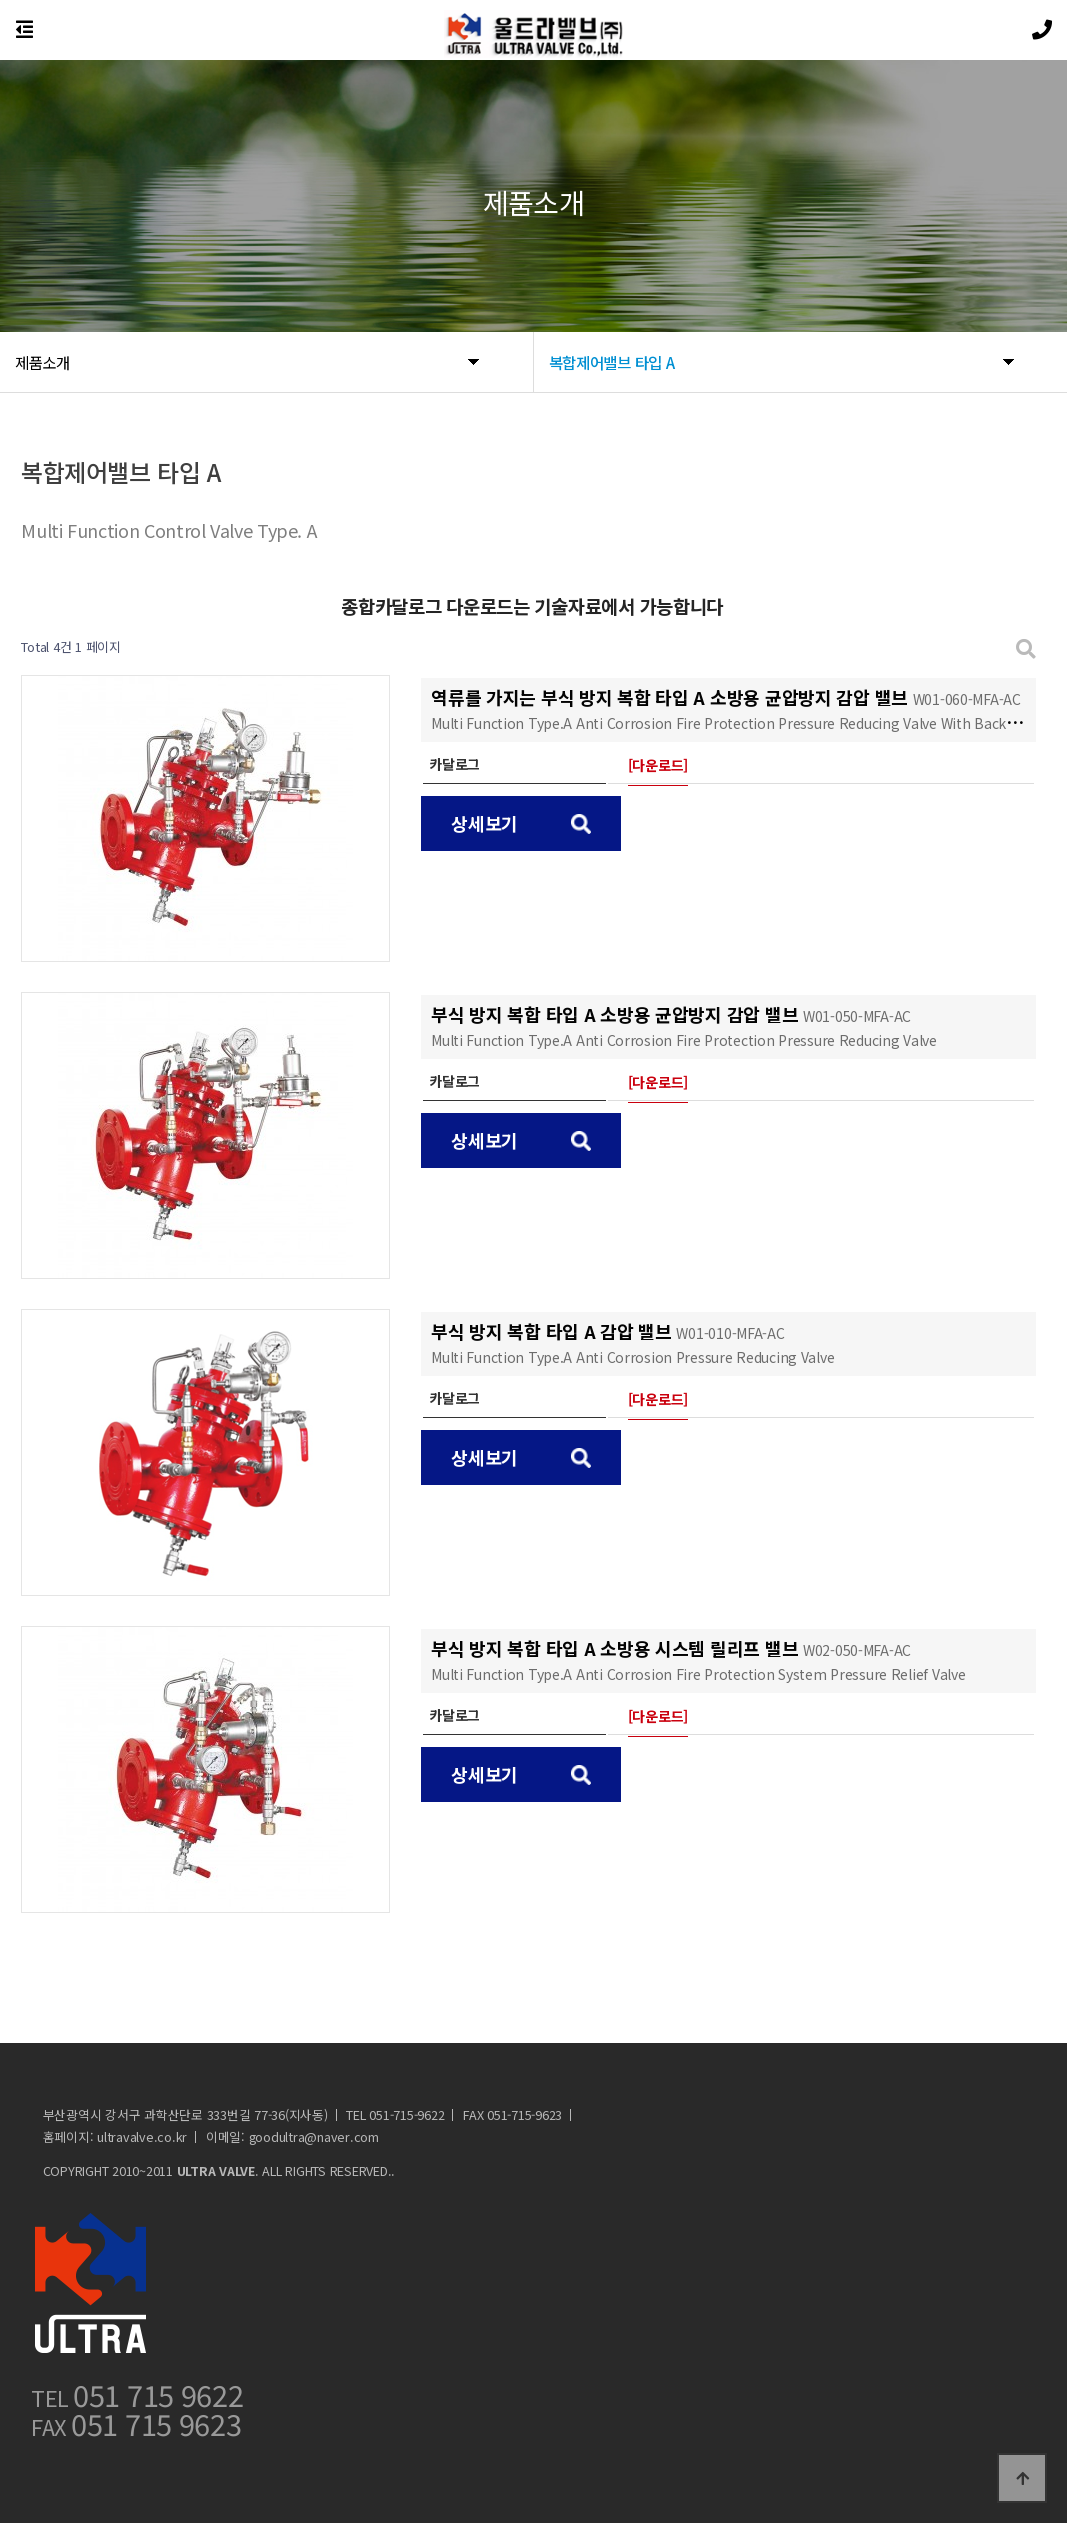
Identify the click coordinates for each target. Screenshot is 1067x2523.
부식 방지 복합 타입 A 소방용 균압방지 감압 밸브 (684, 1025)
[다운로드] (658, 765)
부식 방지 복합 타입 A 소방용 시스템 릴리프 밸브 (698, 1659)
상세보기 (521, 823)
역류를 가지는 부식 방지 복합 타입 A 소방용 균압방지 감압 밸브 (733, 709)
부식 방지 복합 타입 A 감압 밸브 (632, 1342)
